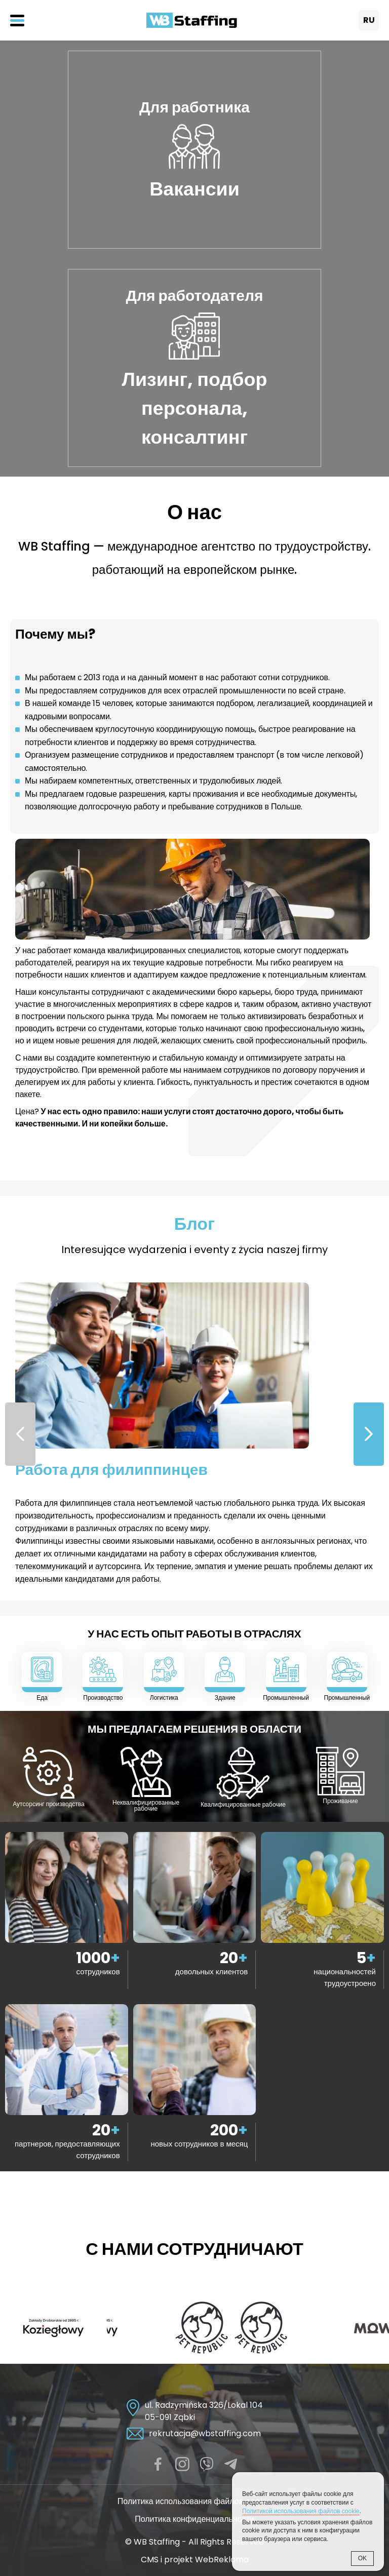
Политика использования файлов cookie (194, 2501)
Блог (194, 1224)
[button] (369, 1434)
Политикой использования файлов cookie (300, 2511)
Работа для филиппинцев (111, 1469)
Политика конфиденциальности (194, 2519)
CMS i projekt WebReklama (195, 2559)
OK (362, 2558)
